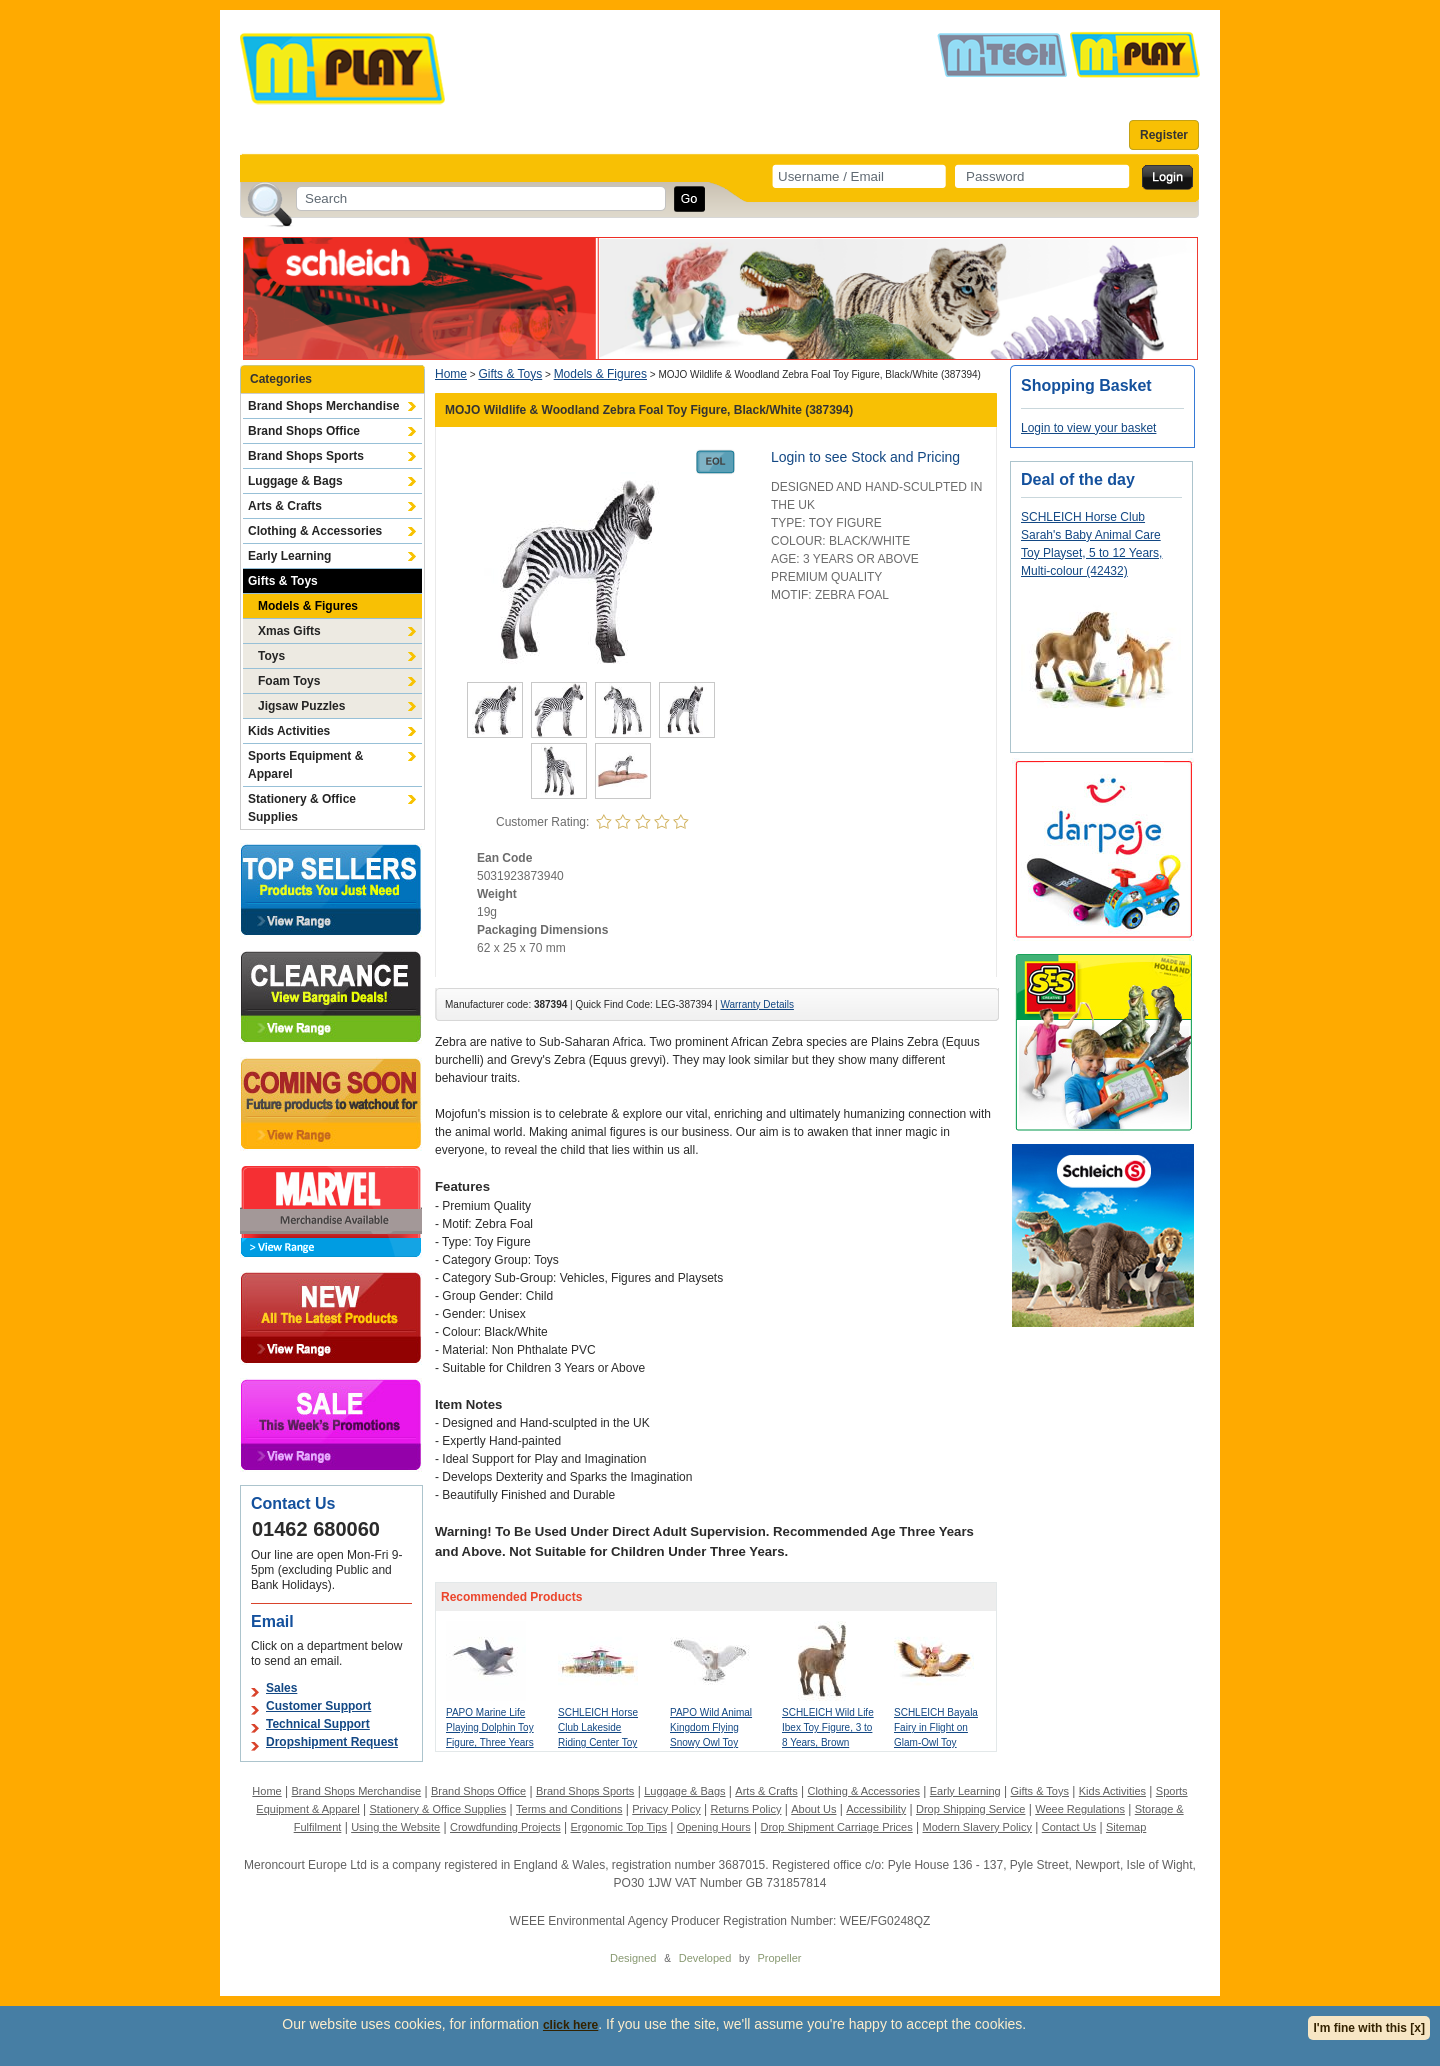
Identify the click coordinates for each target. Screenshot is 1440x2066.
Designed (633, 1958)
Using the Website (395, 1827)
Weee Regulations (1080, 1809)
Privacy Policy (666, 1809)
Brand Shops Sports (306, 456)
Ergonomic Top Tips (618, 1827)
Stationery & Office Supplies (302, 808)
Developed (705, 1958)
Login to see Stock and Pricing (865, 457)
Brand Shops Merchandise (323, 406)
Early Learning (289, 556)
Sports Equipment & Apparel (305, 765)
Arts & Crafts (285, 506)
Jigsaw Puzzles (301, 706)
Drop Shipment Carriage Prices (836, 1827)
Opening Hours (714, 1827)
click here (570, 2025)
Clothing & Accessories (315, 531)
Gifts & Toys (283, 581)
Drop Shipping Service (970, 1809)
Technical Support (318, 1724)
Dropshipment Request (332, 1742)
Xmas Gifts (289, 631)
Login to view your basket (1088, 428)
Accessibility (876, 1809)
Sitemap (1126, 1827)
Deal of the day (1078, 479)
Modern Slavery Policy (977, 1827)
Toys (271, 656)
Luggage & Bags (295, 481)
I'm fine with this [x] (1369, 2028)
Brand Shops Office (304, 431)
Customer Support (318, 1706)
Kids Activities (289, 731)
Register (1164, 135)
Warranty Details (757, 1004)
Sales (281, 1688)
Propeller (779, 1958)
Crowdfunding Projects (505, 1827)
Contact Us (1069, 1827)
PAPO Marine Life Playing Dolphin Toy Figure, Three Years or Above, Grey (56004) (490, 1742)
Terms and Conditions (569, 1809)
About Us (813, 1809)
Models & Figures (308, 606)
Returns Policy (746, 1809)
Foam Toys (289, 681)
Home (451, 374)
